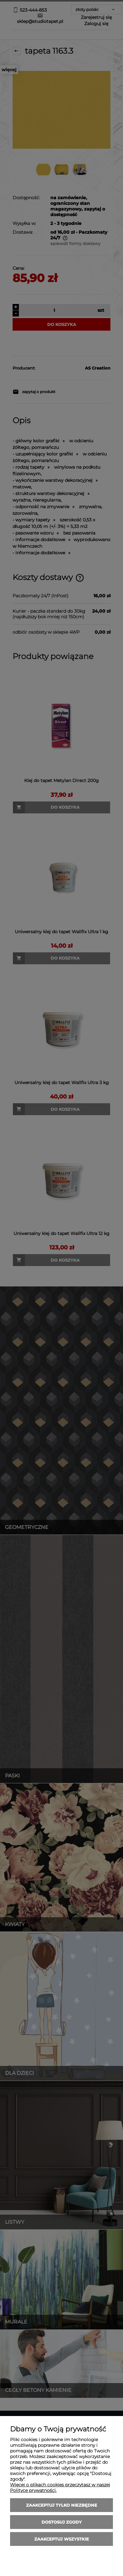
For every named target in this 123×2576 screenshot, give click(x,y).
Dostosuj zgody (62, 2522)
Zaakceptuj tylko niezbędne (61, 2505)
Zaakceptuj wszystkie (61, 2538)
